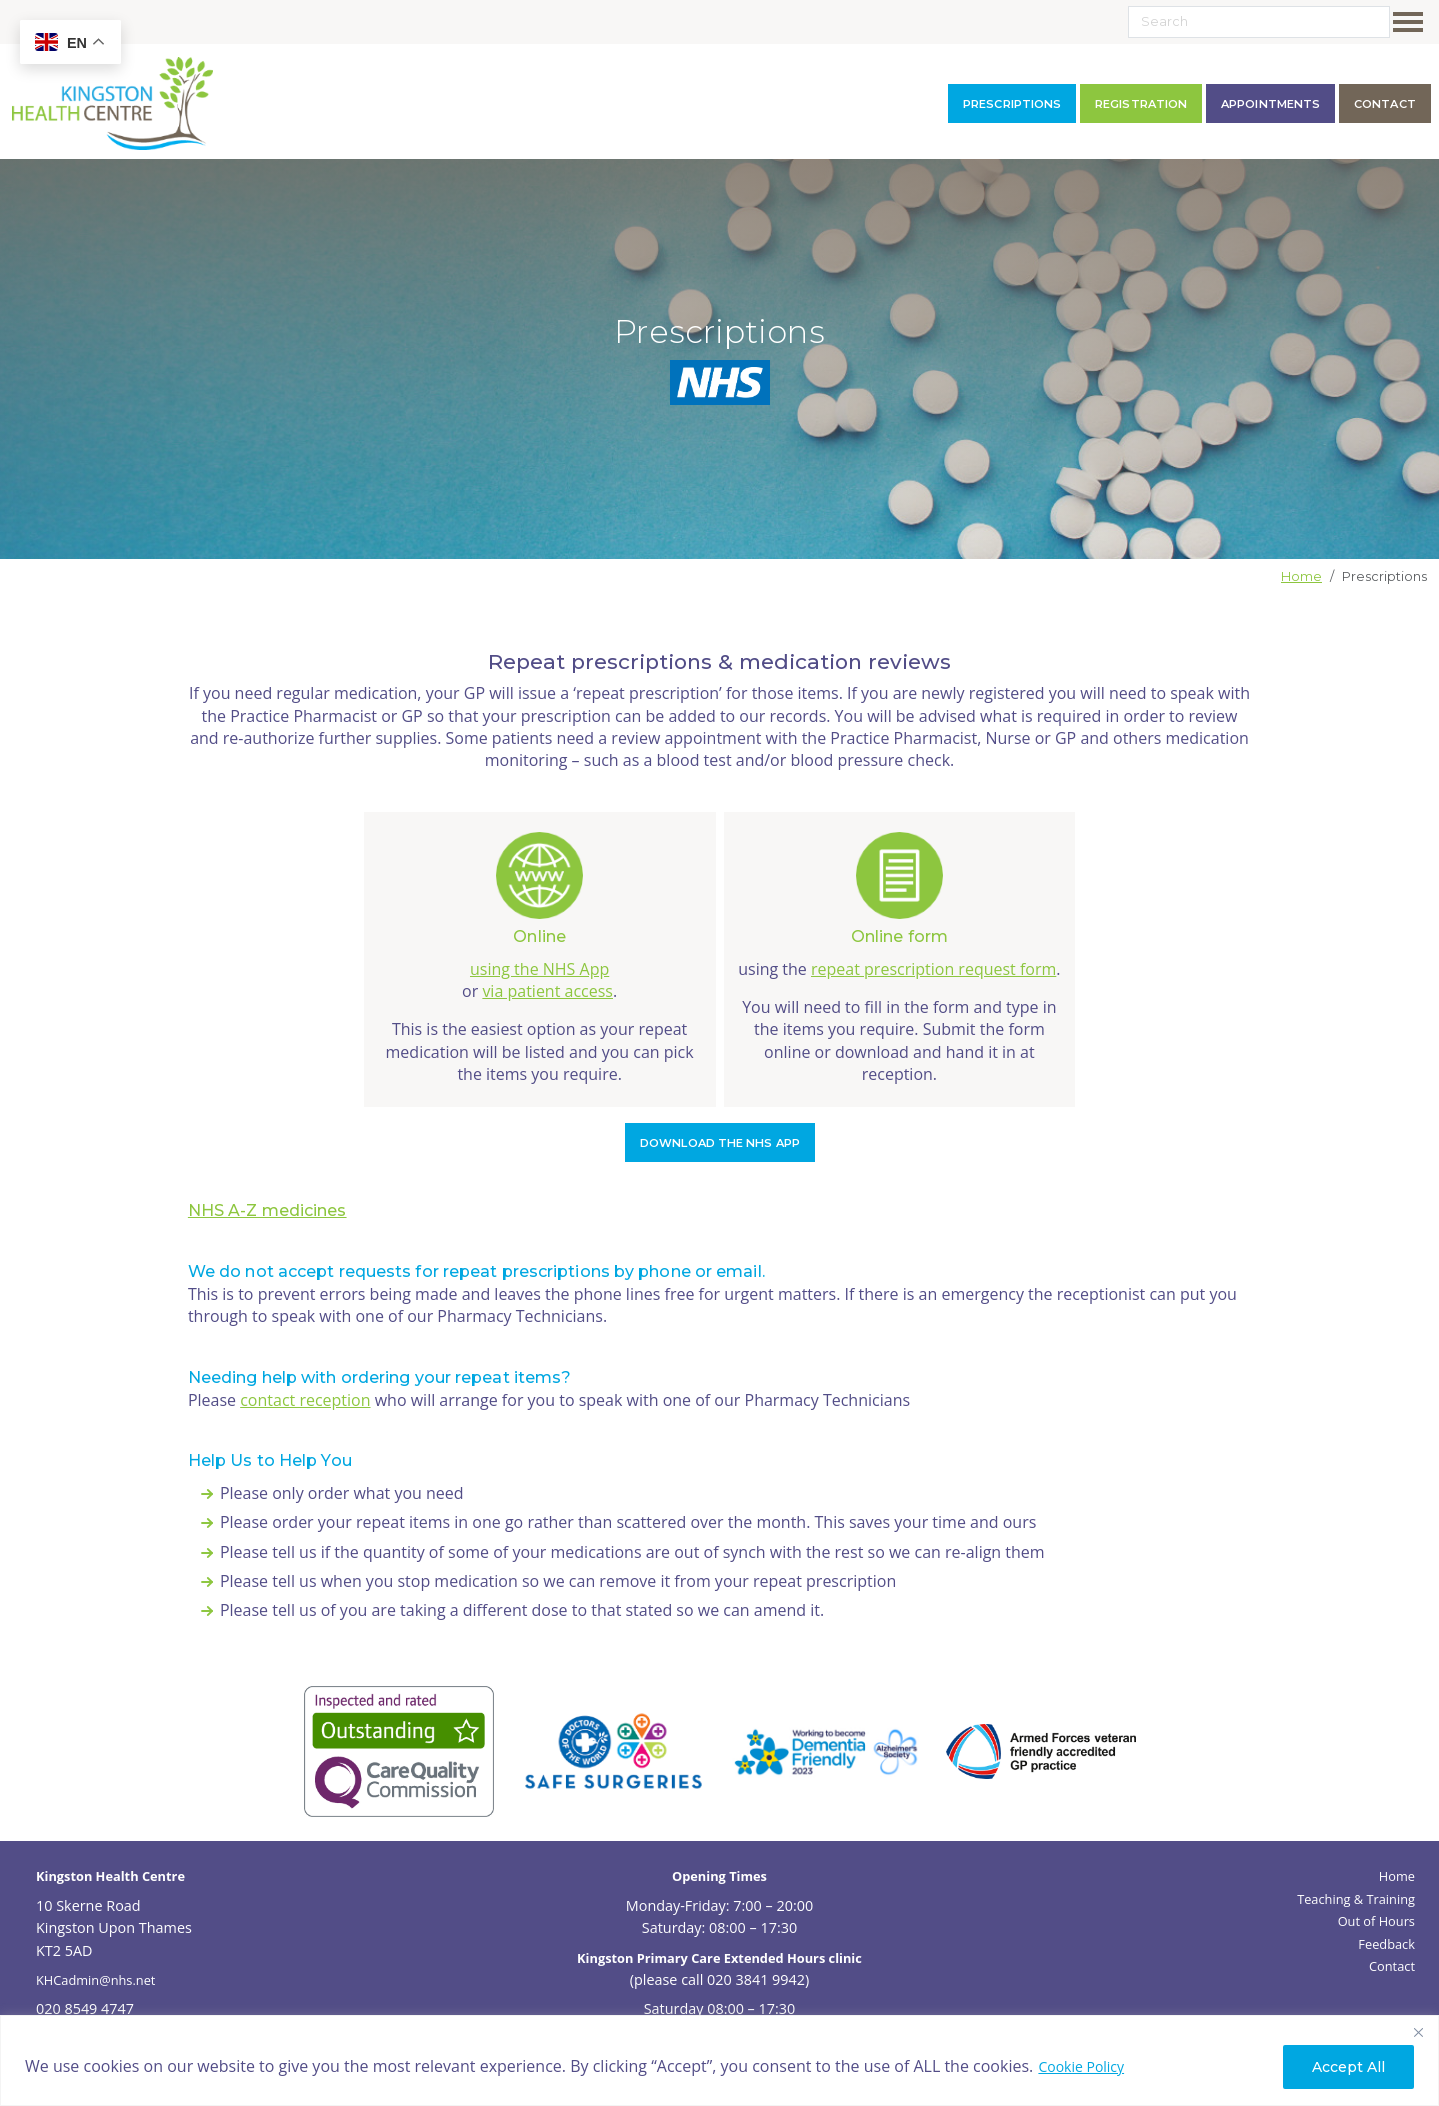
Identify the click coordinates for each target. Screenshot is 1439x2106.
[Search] (1259, 22)
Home (1301, 576)
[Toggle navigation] (1412, 22)
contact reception (305, 1400)
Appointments (1270, 104)
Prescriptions (1012, 104)
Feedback (1386, 1944)
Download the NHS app (720, 1143)
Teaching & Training (1356, 1899)
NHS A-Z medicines (267, 1210)
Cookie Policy (1081, 2066)
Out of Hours (1376, 1921)
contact (1385, 104)
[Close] (1418, 2032)
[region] (719, 2060)
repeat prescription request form (933, 969)
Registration (1141, 104)
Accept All (1348, 2067)
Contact (1392, 1966)
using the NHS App (539, 969)
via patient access (547, 991)
